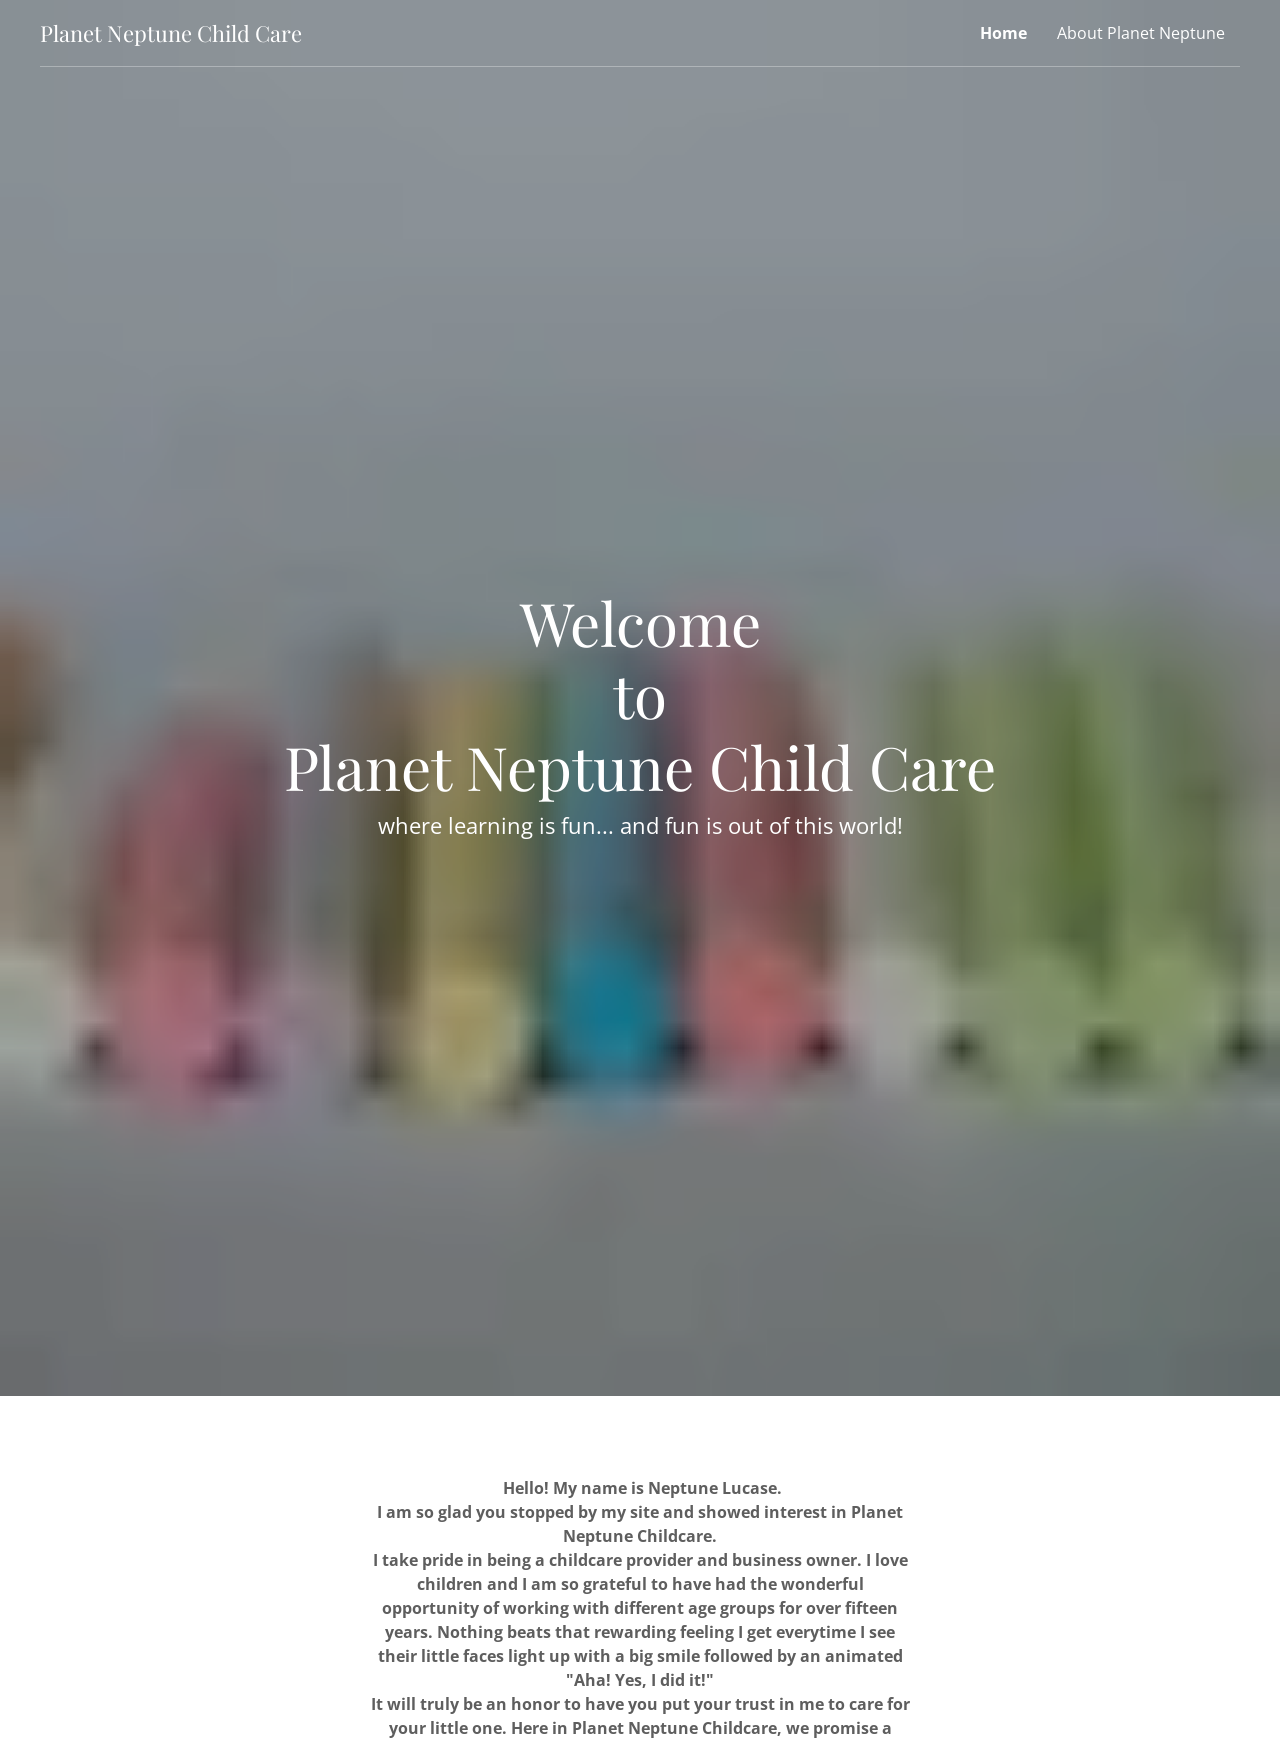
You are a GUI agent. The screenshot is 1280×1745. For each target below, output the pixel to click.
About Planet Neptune (1141, 33)
